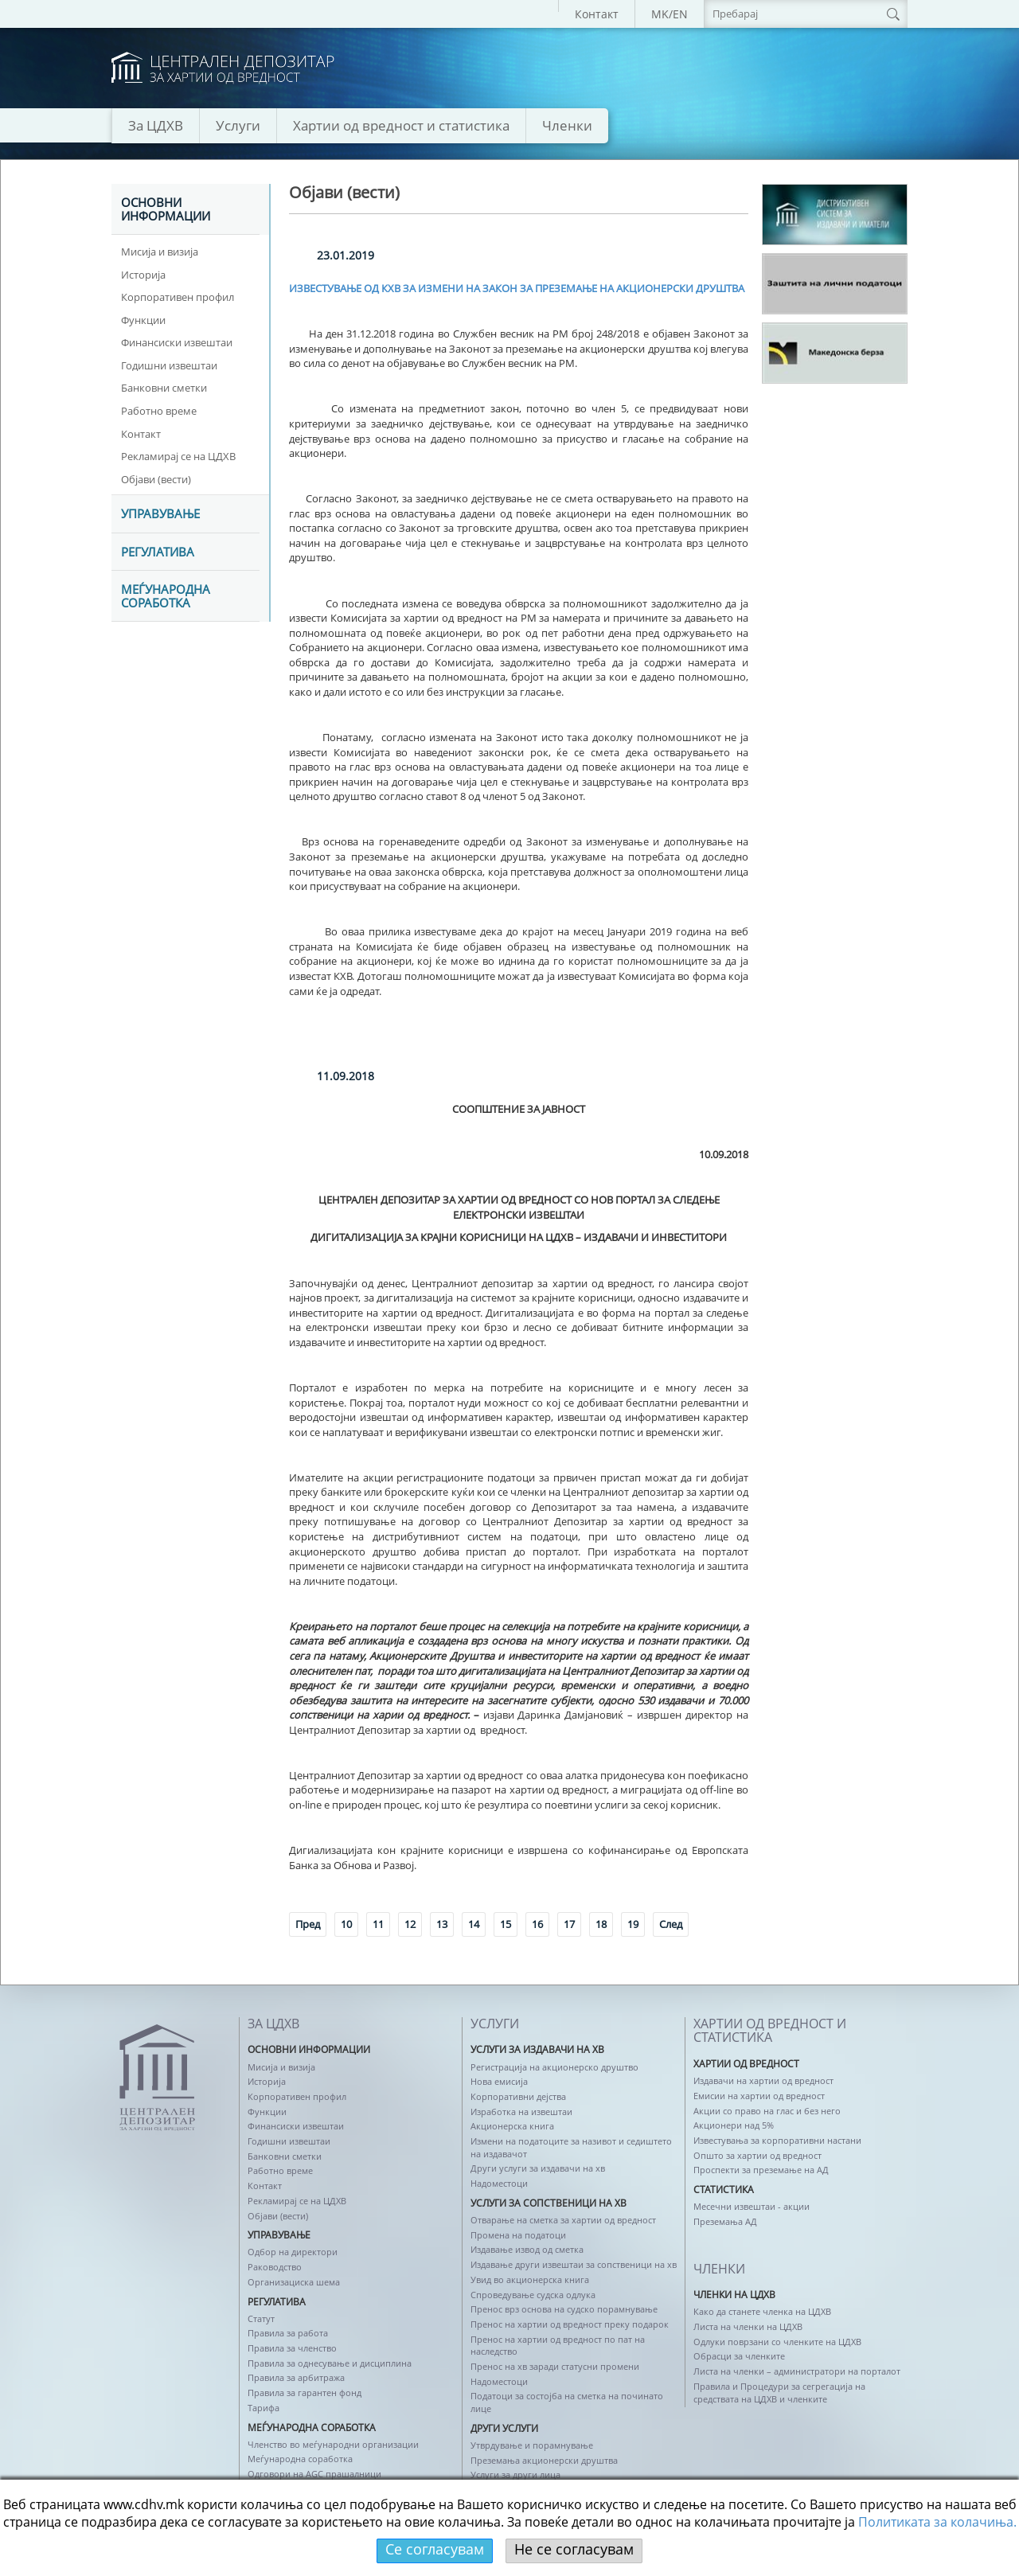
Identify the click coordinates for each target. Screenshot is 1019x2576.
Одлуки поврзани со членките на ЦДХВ (777, 2342)
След (670, 1924)
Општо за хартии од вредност (757, 2155)
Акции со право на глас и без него (767, 2111)
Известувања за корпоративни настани (777, 2140)
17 (569, 1924)
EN (680, 13)
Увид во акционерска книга (529, 2279)
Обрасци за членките (739, 2356)
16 (537, 1924)
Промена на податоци (518, 2235)
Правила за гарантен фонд (304, 2392)
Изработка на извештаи (521, 2111)
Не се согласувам (574, 2548)
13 (441, 1924)
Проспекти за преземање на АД (761, 2170)
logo (222, 68)
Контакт (597, 13)
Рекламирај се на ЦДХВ (178, 456)
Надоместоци (499, 2183)
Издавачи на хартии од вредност (763, 2080)
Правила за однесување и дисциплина (330, 2363)
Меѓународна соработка (300, 2459)
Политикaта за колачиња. (937, 2522)
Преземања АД (725, 2221)
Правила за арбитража (296, 2377)
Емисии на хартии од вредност (759, 2096)
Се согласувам (434, 2548)
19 (632, 1924)
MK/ (662, 13)
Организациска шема (294, 2282)
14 (473, 1924)
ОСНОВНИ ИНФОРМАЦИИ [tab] (165, 210)
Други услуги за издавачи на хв (537, 2168)
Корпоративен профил (177, 297)
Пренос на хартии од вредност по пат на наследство (557, 2345)
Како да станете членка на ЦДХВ (762, 2311)
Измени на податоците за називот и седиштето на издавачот (571, 2147)
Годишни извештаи (169, 365)
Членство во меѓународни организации (333, 2444)
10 (346, 1924)
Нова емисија (499, 2081)
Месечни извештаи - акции (751, 2206)
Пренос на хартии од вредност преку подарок (569, 2324)
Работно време (159, 411)
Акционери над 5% (733, 2125)
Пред (307, 1924)
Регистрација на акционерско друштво (554, 2067)
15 (505, 1924)
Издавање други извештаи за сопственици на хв (573, 2264)
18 (601, 1924)
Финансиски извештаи (176, 342)
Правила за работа (288, 2333)
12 (410, 1924)
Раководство (275, 2267)
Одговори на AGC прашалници (314, 2474)
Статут (261, 2318)
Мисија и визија (159, 251)
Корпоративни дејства (518, 2096)
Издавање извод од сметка (527, 2249)
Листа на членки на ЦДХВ (747, 2326)
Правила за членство (292, 2348)
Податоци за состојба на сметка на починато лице (566, 2402)
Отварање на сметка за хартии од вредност (563, 2220)
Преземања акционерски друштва (544, 2460)
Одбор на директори (293, 2252)
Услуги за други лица (515, 2474)
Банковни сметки (164, 388)
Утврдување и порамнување (531, 2445)
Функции (143, 320)
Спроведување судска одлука (532, 2295)
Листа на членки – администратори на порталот (796, 2371)
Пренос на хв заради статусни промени (554, 2366)
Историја (143, 274)
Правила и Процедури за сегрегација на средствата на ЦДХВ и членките (779, 2392)
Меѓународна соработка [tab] (165, 597)
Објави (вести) (156, 479)
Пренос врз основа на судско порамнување (564, 2309)
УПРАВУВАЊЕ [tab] (160, 514)
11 (378, 1924)
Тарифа (263, 2408)
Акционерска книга (512, 2126)
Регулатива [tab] (157, 552)
